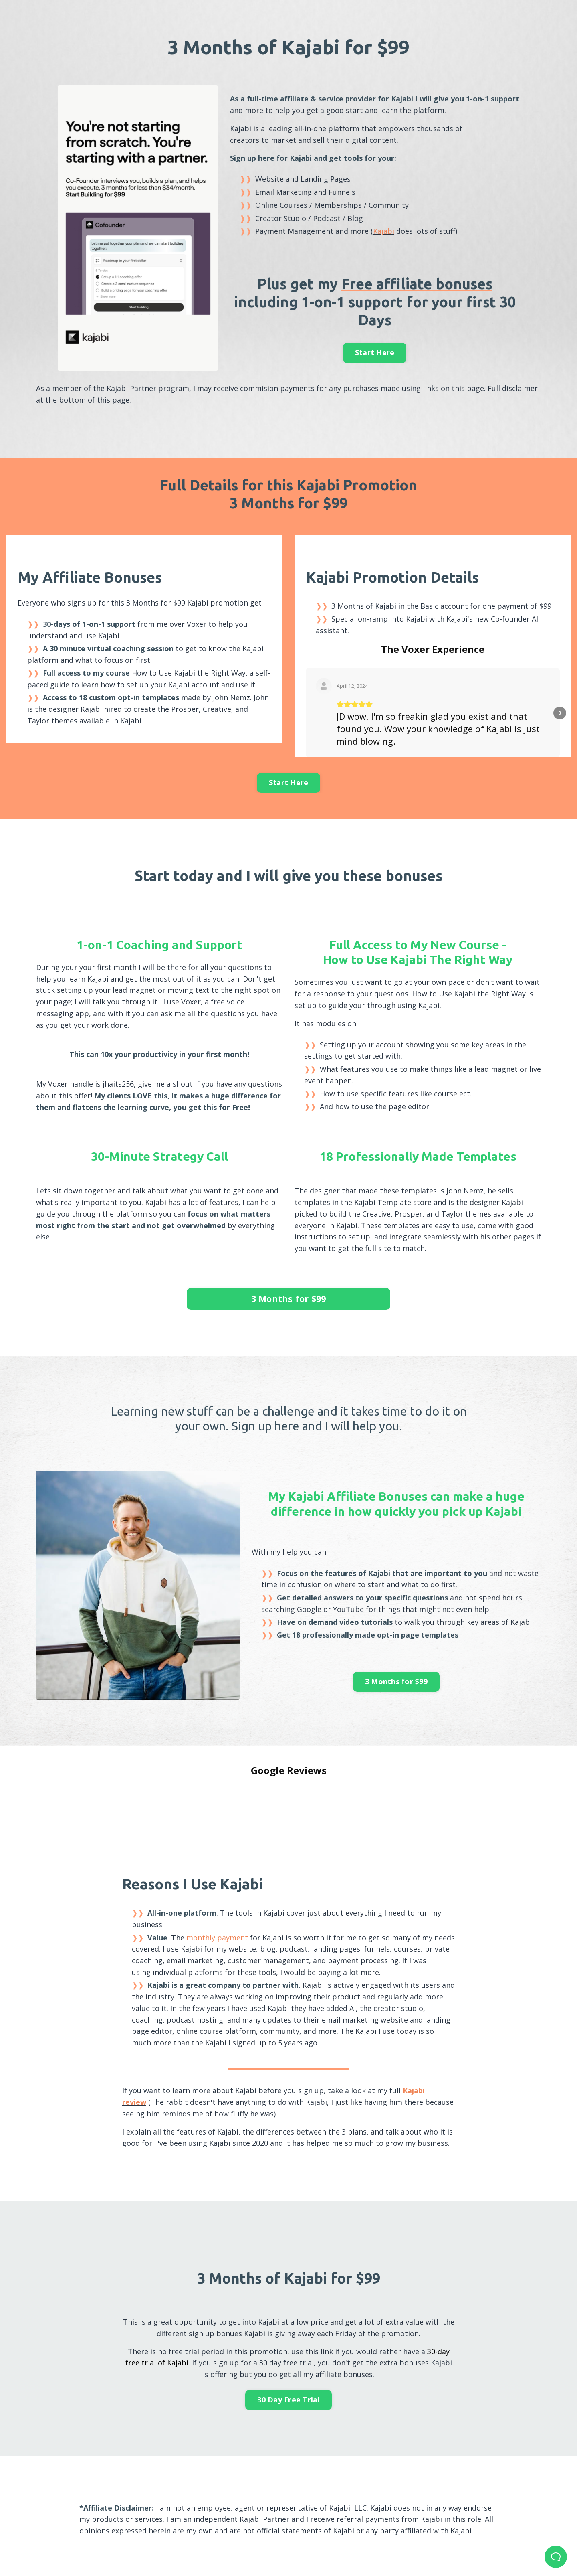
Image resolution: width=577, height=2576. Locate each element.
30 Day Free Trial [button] (288, 2386)
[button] (306, 725)
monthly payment (217, 1924)
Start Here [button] (375, 352)
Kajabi (383, 231)
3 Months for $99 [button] (288, 1310)
